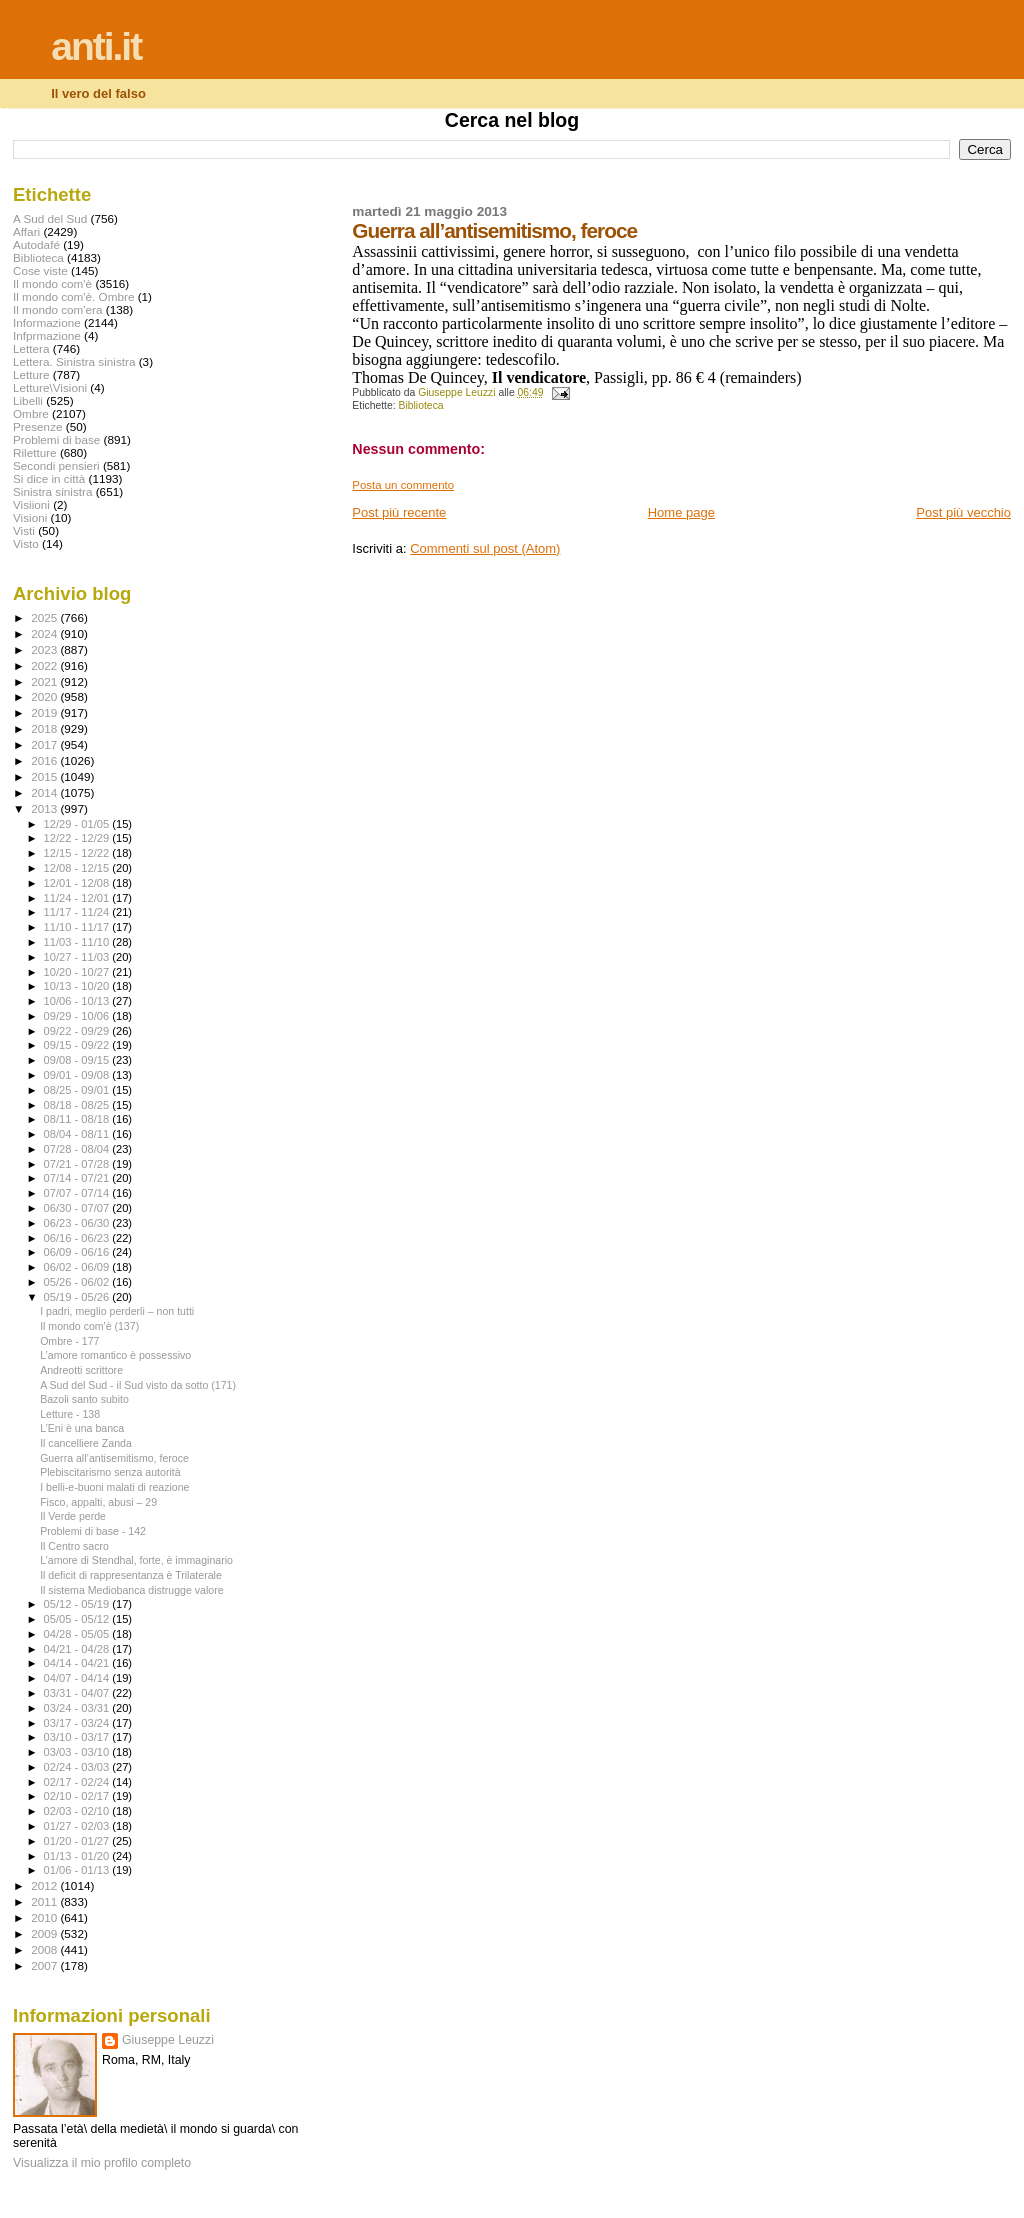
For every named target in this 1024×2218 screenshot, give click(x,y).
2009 (45, 1933)
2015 (45, 776)
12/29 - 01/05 (78, 824)
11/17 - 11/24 (78, 912)
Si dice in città (49, 478)
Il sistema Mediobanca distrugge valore (131, 1590)
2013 (45, 808)
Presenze (38, 426)
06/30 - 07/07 (78, 1208)
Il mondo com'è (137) (89, 1326)
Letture (31, 374)
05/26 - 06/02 (78, 1282)
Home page (681, 512)
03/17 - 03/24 (78, 1723)
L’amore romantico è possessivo (115, 1355)
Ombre (31, 413)
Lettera (31, 348)
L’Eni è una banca (82, 1428)
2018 (45, 728)
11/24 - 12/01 (78, 898)
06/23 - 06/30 (78, 1223)
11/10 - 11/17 (78, 927)
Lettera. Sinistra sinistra (74, 361)
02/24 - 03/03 (78, 1767)
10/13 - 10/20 (78, 986)
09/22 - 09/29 (78, 1031)
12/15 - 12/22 (78, 853)
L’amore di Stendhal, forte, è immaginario (136, 1560)
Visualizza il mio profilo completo (102, 2163)
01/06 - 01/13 (78, 1870)
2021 (45, 681)
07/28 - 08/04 (78, 1149)
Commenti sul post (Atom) (485, 548)
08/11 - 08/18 (78, 1119)
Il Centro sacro (74, 1546)
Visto (26, 543)
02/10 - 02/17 (78, 1796)
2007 (45, 1965)
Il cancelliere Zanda (86, 1443)
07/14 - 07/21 (78, 1178)
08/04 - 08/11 (78, 1134)
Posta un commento (403, 485)
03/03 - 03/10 (78, 1752)
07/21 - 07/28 (78, 1164)
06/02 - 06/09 (78, 1267)
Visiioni (31, 504)
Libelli (28, 400)
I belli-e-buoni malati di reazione (114, 1487)
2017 (45, 744)
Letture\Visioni (50, 387)
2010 (45, 1917)
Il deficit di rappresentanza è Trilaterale (131, 1575)
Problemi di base (56, 439)
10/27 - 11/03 (78, 957)
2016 (45, 760)
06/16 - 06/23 (78, 1238)
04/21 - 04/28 (78, 1649)
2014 (45, 792)
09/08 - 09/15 (78, 1060)
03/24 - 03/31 (78, 1708)
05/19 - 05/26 (78, 1297)
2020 (45, 696)
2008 (45, 1949)
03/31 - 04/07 (78, 1693)
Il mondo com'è (52, 283)
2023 (45, 649)
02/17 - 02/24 (78, 1782)
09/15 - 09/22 (78, 1045)
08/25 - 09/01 (78, 1090)
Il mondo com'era (58, 309)
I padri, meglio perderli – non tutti (117, 1311)
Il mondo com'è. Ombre (73, 296)
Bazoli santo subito (84, 1399)
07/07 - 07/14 (78, 1193)
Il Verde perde (73, 1516)
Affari (26, 231)
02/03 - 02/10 (78, 1811)
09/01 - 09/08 (78, 1075)
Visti (24, 530)
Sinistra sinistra (52, 491)
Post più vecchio (963, 512)
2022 (45, 665)
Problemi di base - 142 (93, 1531)
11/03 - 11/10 (78, 942)
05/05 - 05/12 (78, 1619)
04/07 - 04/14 (78, 1678)
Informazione (47, 322)
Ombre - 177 (69, 1341)
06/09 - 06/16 (78, 1252)
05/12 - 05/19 (78, 1604)
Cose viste (40, 270)
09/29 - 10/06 (78, 1016)
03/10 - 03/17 (78, 1737)
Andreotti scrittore (81, 1370)
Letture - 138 (70, 1414)
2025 (45, 617)
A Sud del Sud (50, 218)
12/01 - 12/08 (78, 883)
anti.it (96, 46)
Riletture (35, 452)
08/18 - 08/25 (78, 1105)
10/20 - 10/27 (78, 972)
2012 (45, 1885)
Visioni (30, 517)
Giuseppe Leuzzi (168, 2040)
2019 (45, 712)
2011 (45, 1901)
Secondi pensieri (56, 465)
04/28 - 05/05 (78, 1634)
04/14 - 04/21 (78, 1663)
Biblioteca (421, 405)
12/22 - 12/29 (78, 838)
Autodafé (36, 244)
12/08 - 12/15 (78, 868)
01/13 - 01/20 (78, 1856)
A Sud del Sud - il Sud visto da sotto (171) (138, 1385)
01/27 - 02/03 (78, 1826)
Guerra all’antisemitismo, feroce (114, 1458)
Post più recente (399, 512)
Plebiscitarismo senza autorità (110, 1472)
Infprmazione (47, 335)
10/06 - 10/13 (78, 1001)
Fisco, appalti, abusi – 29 (98, 1502)
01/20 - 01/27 (78, 1841)
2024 (45, 633)
